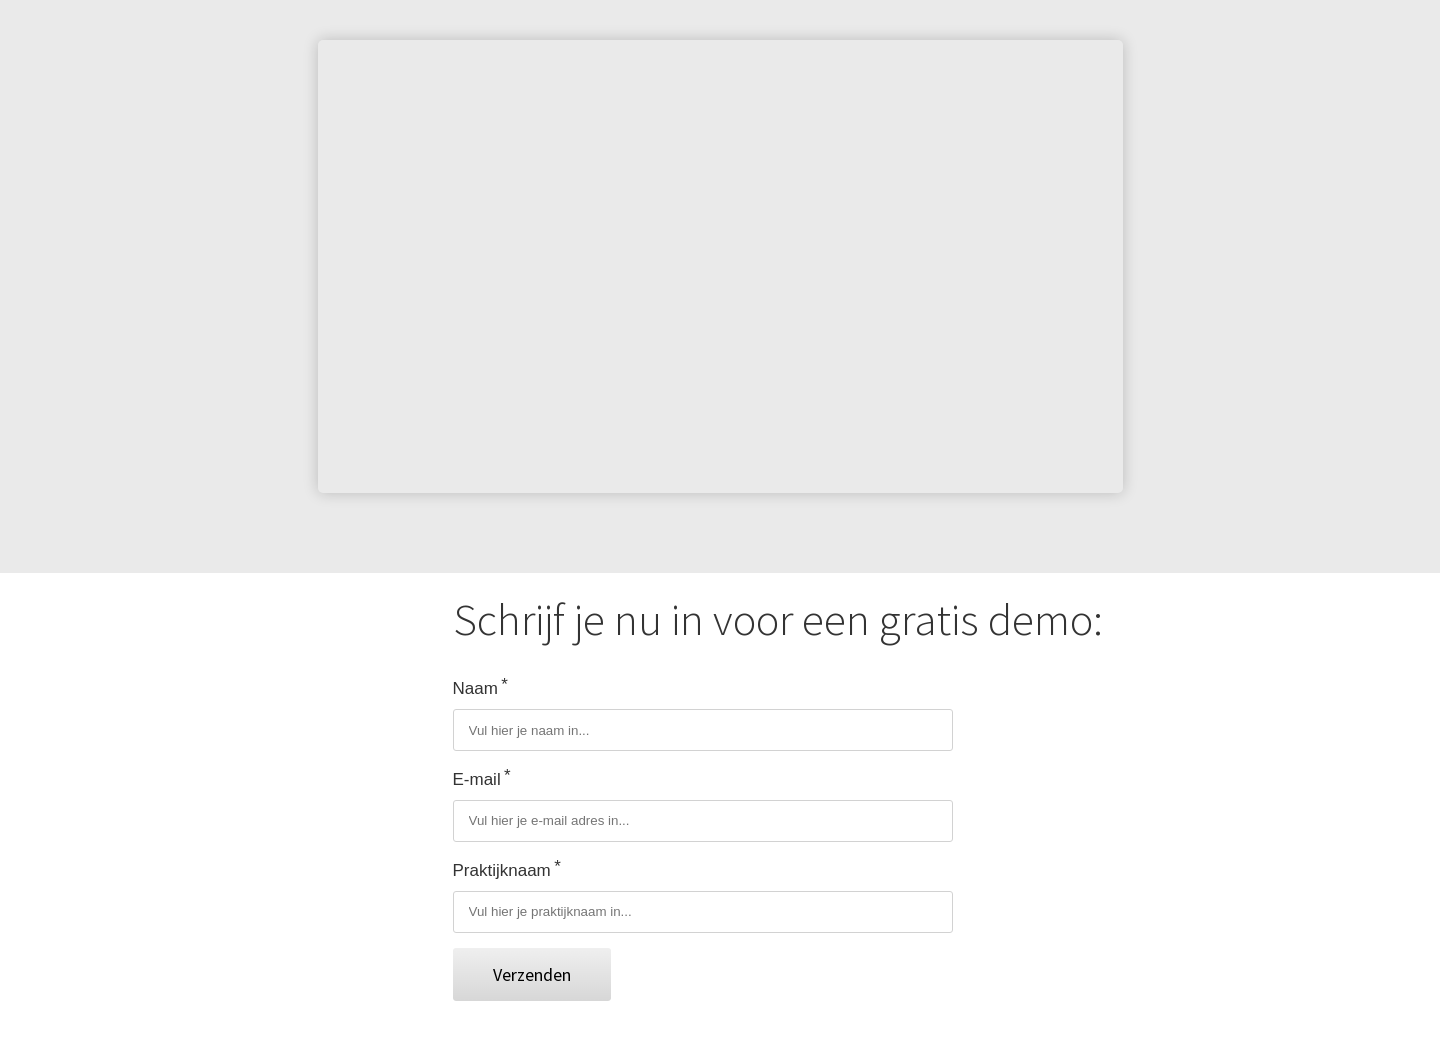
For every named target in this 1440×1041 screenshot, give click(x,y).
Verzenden (532, 974)
